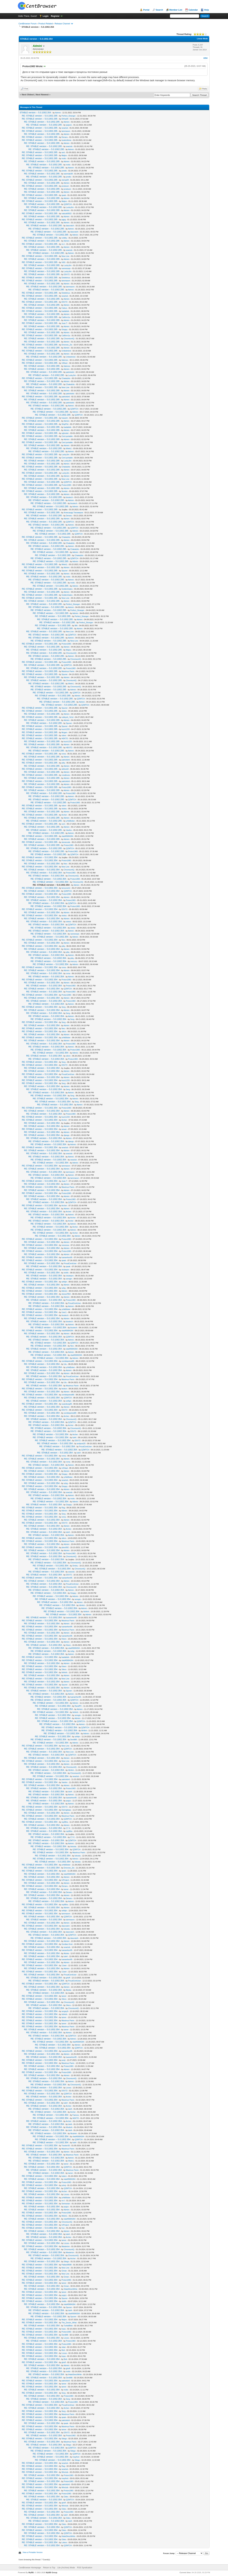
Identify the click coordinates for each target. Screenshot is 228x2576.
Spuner (64, 571)
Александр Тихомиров (73, 513)
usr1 (63, 824)
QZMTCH (68, 204)
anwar (64, 1129)
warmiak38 (68, 174)
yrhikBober (70, 821)
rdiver (64, 735)
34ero (64, 1669)
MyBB (31, 2572)
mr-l (63, 244)
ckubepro (65, 1270)
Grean (64, 2271)
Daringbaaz (66, 1810)
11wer (64, 1965)
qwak (64, 195)
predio (64, 171)
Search (159, 10)
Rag (63, 1508)
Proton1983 (66, 485)
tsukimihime (66, 140)
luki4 (74, 1437)
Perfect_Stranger (69, 116)
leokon (64, 1389)
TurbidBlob (68, 2326)
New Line (65, 256)
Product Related (45, 23)
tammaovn (66, 131)
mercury (73, 961)
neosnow (65, 1245)
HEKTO (65, 738)
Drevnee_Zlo (67, 345)
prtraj (64, 2185)
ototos (64, 711)
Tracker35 (66, 2146)
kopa (64, 2329)
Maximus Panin (68, 671)
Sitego (66, 2261)
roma (64, 754)
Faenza (76, 2115)
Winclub (65, 2472)
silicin (64, 1031)
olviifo (66, 1273)
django (66, 1135)
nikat (63, 2347)
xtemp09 (65, 180)
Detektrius (66, 278)
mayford (76, 2457)
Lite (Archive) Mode (66, 2567)
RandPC (78, 1706)
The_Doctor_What (69, 2323)
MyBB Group (51, 2572)
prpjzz (68, 1801)
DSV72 (67, 274)
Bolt (63, 2350)
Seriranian (66, 2204)
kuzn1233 (66, 729)
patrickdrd (70, 372)
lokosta (73, 1846)
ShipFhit (65, 424)
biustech (69, 497)
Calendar (193, 10)
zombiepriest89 (68, 1361)
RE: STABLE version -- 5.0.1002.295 (39, 115)
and (63, 152)
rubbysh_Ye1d (67, 717)
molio (64, 158)
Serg (63, 1007)
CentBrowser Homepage (30, 2567)
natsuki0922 (67, 213)
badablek (65, 311)
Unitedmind (66, 351)
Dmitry (75, 1566)
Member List (175, 10)
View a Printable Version (32, 2552)
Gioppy (64, 329)
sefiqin (64, 1282)
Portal (146, 10)
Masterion (66, 2246)
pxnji (63, 2060)
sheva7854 (66, 1294)
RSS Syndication (84, 2567)
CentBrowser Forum (27, 23)
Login (46, 16)
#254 (205, 58)
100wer (65, 363)
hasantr (65, 418)
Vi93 (63, 262)
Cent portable (67, 436)
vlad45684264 (67, 836)
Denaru (65, 137)
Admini (58, 113)
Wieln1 (69, 448)
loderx (64, 2176)
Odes (66, 2497)
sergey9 (65, 2011)
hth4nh (82, 1605)
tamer (66, 1889)
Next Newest (42, 94)
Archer (64, 815)
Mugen (64, 732)
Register (55, 16)
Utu (65, 1364)
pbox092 (65, 1547)
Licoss (68, 2088)
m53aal (65, 1468)
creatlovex (66, 775)
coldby (64, 238)
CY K (68, 1828)
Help (206, 10)
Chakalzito (66, 378)
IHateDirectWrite (70, 2289)
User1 (64, 1312)
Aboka (66, 1953)
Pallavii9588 (67, 2265)
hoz (63, 2228)
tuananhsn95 (67, 1257)
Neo (65, 864)
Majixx (64, 155)
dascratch (70, 226)
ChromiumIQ (69, 339)
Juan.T (64, 323)
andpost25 (81, 1443)
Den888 (73, 1740)
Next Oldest (28, 94)
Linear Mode (202, 39)
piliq (63, 763)
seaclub (65, 128)
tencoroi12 (66, 888)
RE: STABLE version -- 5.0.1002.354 (39, 857)
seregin (69, 1279)
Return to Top (49, 2567)
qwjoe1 (69, 125)
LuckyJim (70, 207)
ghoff (68, 1978)
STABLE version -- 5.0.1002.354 (35, 112)
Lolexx (64, 2542)
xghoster (65, 433)
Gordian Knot (67, 1944)
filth (76, 625)
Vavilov (69, 830)
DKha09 (65, 119)
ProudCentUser (68, 1074)
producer (65, 186)
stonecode (66, 842)
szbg (63, 1288)
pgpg (64, 220)
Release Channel (62, 23)
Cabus (64, 308)
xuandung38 (67, 1404)
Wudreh (69, 2127)
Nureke (64, 491)
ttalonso (65, 360)
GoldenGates (67, 589)
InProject (65, 1880)
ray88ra (65, 1822)
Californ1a (66, 317)
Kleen (64, 1639)
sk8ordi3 (65, 769)
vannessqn (66, 268)
